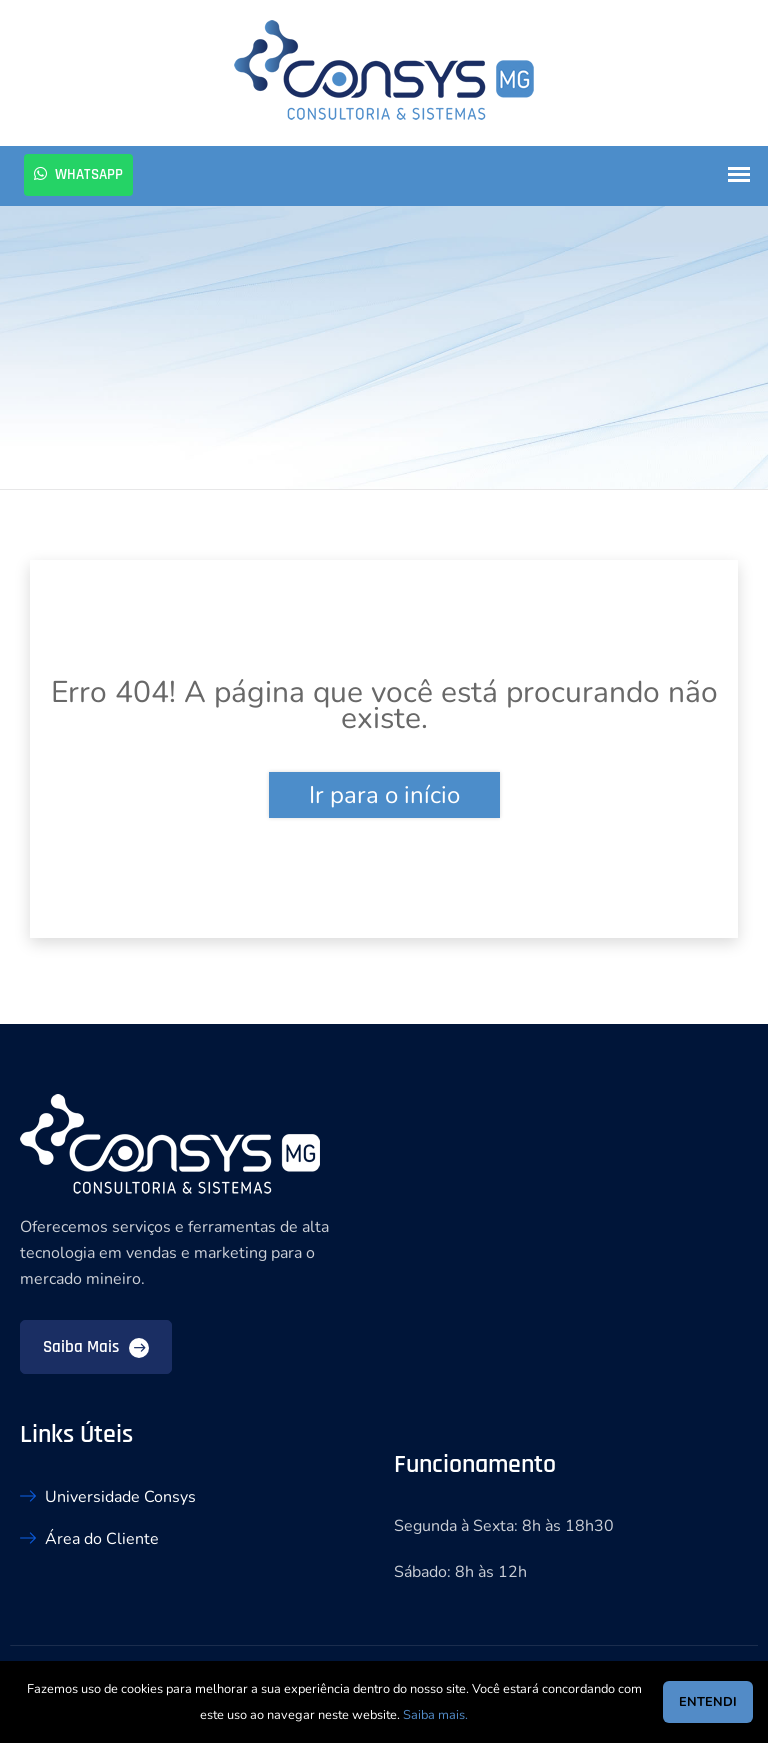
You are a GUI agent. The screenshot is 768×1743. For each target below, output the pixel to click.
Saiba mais (96, 1347)
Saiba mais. (435, 1715)
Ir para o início (384, 795)
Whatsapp (78, 174)
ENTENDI (708, 1702)
